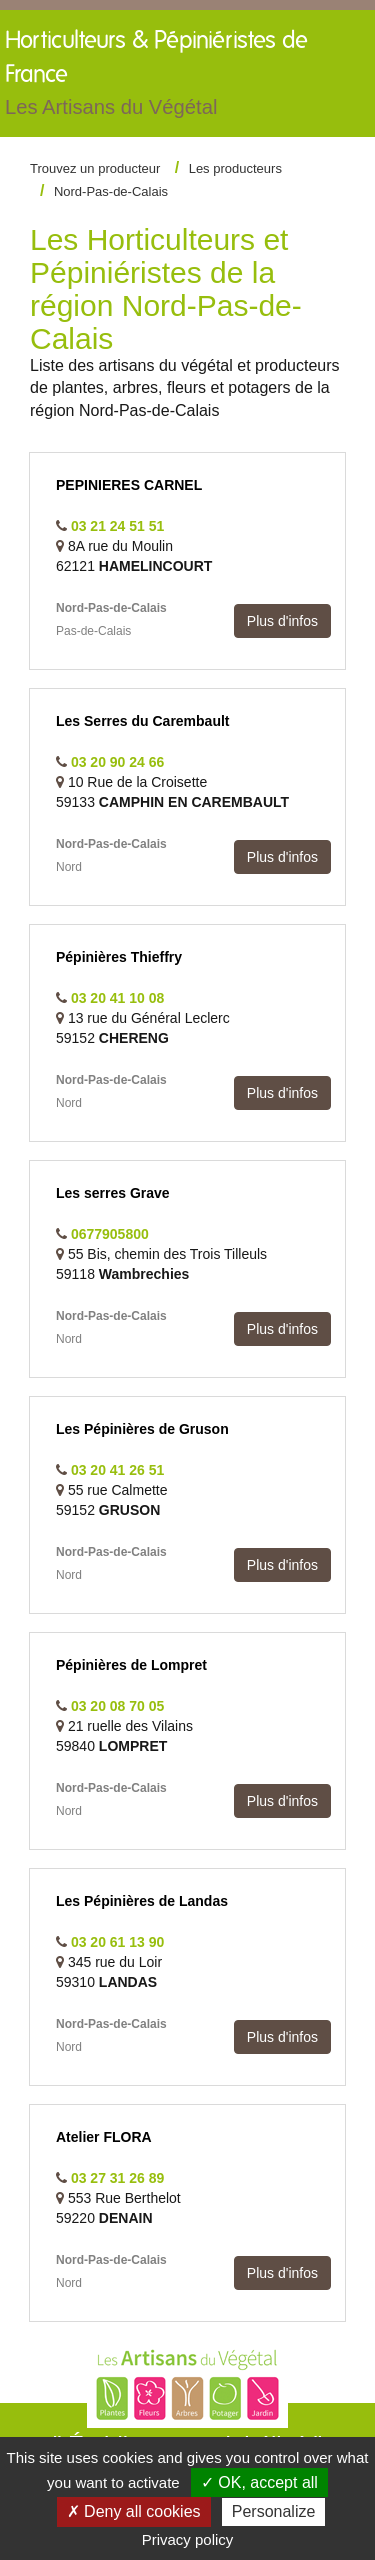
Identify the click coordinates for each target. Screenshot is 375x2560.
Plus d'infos (282, 621)
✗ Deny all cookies (134, 2511)
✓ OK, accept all (259, 2482)
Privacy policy (188, 2539)
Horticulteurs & (160, 78)
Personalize (274, 2511)
